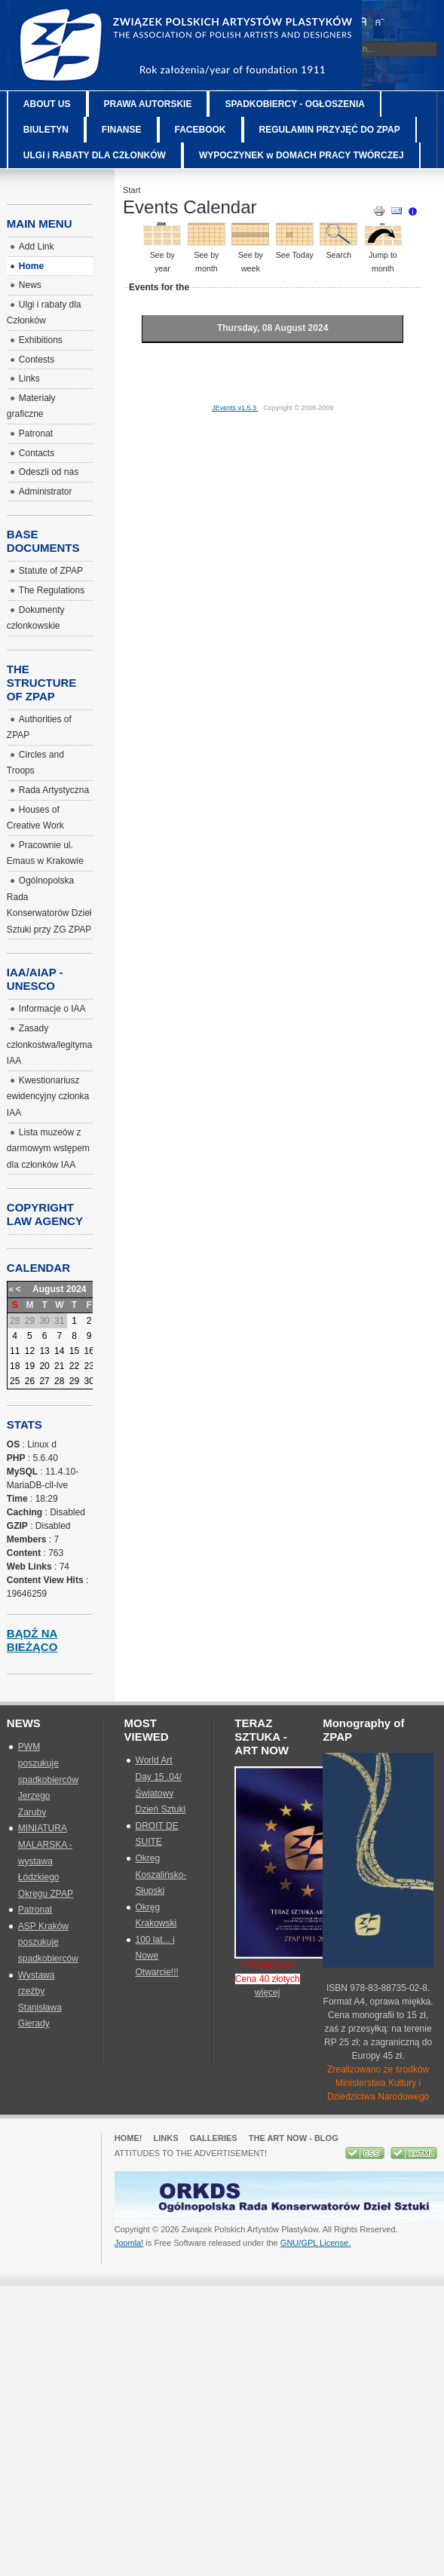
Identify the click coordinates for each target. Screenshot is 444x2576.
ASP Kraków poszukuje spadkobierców (48, 1942)
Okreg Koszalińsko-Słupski (161, 1874)
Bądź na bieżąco (32, 1640)
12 (30, 1351)
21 (59, 1366)
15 (74, 1351)
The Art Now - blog (293, 2138)
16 (89, 1351)
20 (44, 1366)
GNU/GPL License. (315, 2242)
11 (15, 1351)
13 (44, 1351)
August (47, 1289)
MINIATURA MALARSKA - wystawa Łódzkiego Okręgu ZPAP (45, 1860)
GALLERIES (213, 2138)
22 (74, 1366)
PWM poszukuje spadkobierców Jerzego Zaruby (48, 1779)
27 (44, 1381)
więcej (267, 1992)
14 (59, 1351)
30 (89, 1381)
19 (30, 1366)
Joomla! (129, 2242)
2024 (76, 1289)
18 (15, 1366)
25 (15, 1381)
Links (165, 2138)
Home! (128, 2138)
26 (30, 1381)
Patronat (35, 1909)
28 (59, 1381)
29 (74, 1381)
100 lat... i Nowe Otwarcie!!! (157, 1955)
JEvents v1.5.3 (235, 408)
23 (89, 1366)
